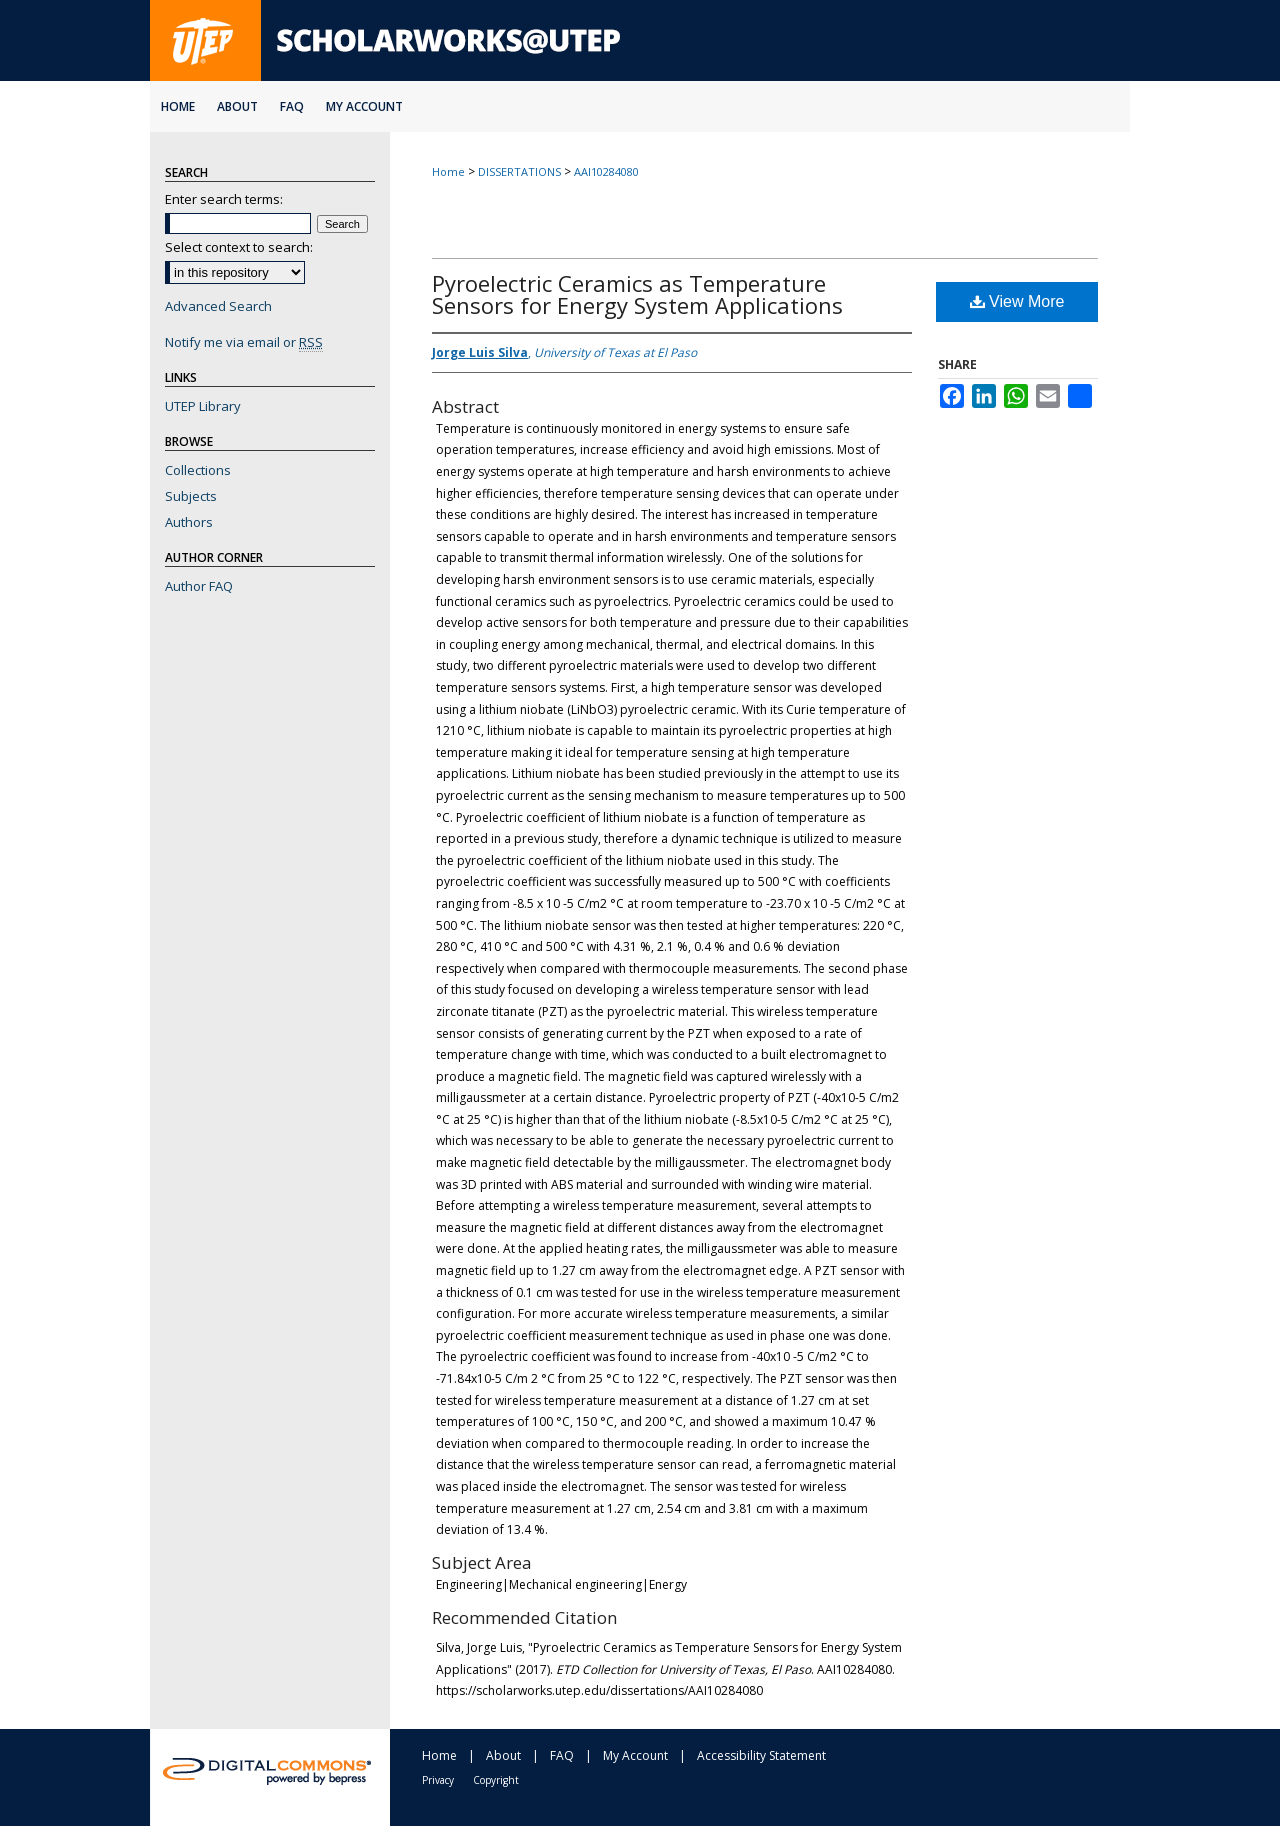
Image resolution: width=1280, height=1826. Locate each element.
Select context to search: (239, 247)
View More (1017, 301)
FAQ (562, 1755)
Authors (189, 522)
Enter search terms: (224, 199)
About (503, 1755)
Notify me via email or (244, 342)
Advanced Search (218, 306)
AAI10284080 (606, 171)
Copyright (496, 1780)
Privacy (438, 1780)
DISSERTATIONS (519, 171)
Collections (198, 470)
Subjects (191, 496)
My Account (635, 1755)
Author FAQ (199, 586)
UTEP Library (203, 406)
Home (448, 171)
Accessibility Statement (761, 1755)
